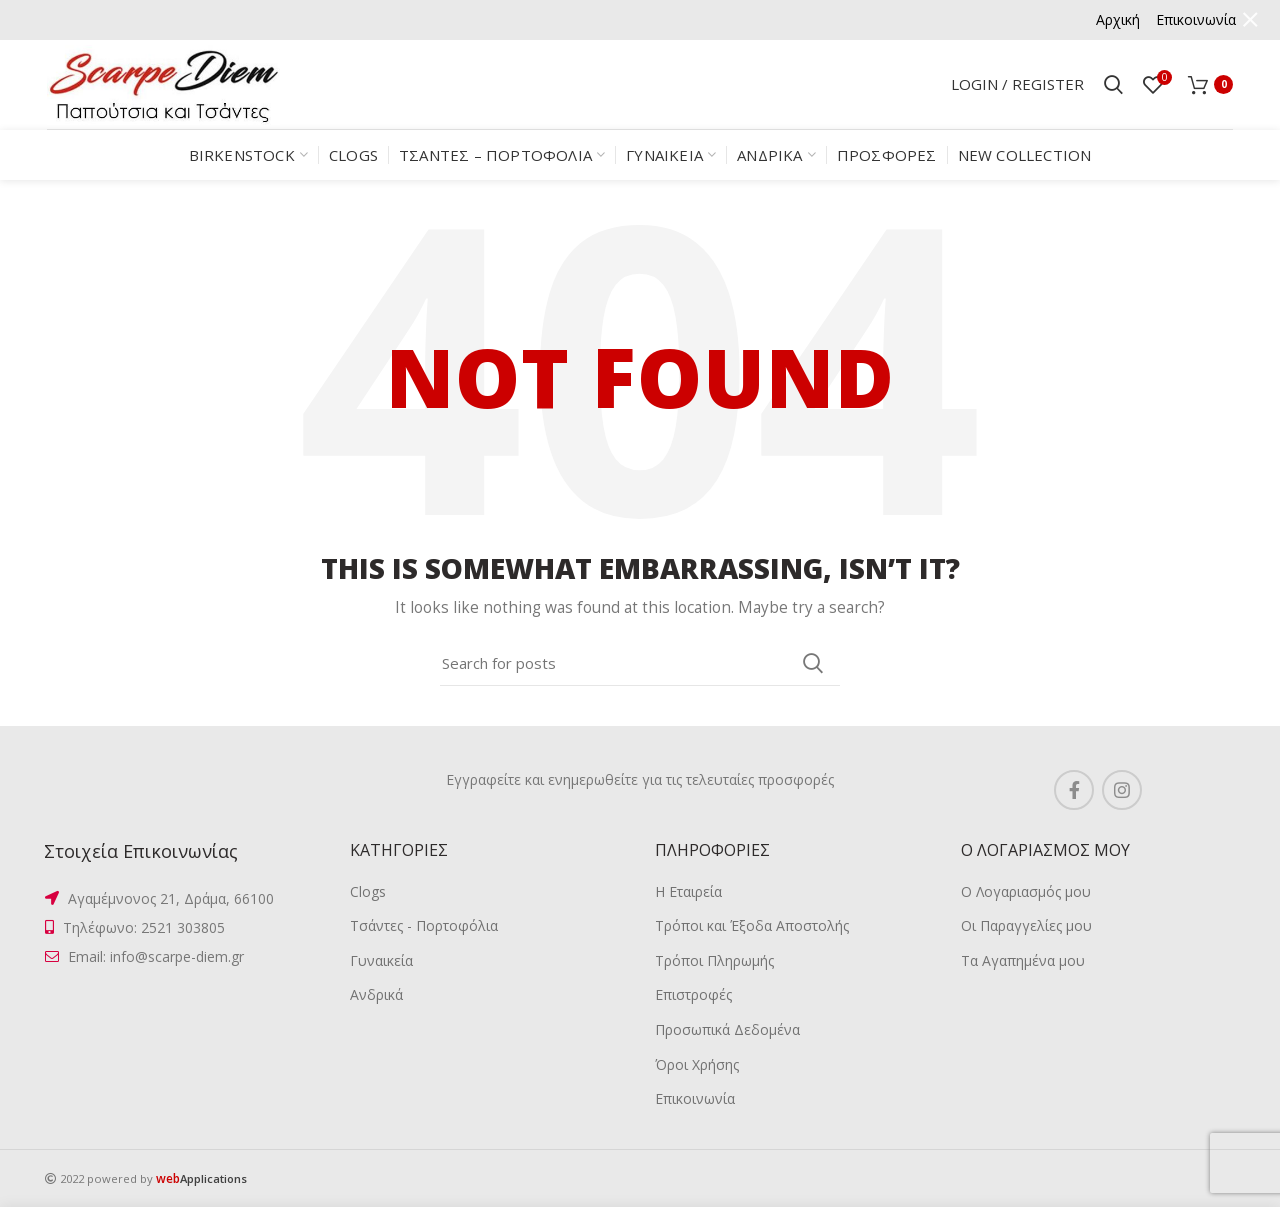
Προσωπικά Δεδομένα (727, 1029)
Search (813, 663)
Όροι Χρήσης (697, 1064)
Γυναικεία (381, 960)
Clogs (368, 891)
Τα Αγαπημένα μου (1023, 960)
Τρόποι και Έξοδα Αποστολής (752, 925)
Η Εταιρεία (688, 891)
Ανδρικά (376, 994)
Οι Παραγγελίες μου (1026, 925)
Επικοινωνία (695, 1098)
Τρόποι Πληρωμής (714, 960)
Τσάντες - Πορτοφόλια (424, 925)
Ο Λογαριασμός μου (1026, 891)
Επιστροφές (693, 994)
